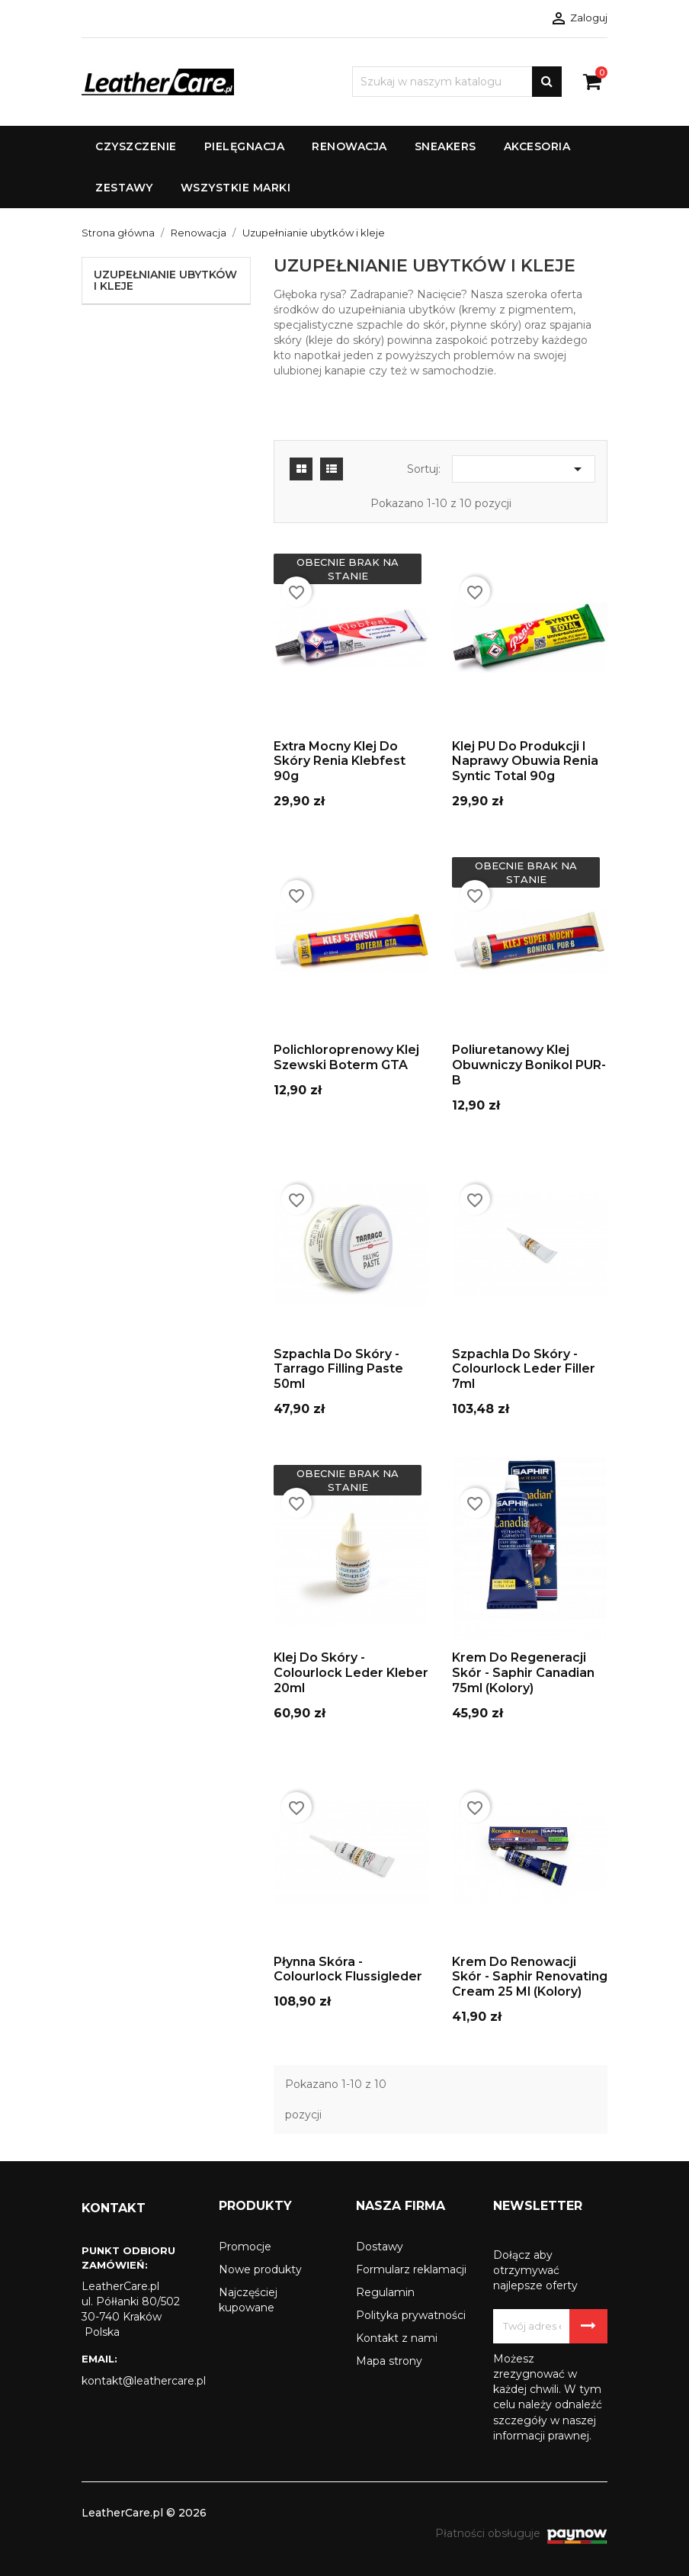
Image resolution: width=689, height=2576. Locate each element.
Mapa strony (389, 2361)
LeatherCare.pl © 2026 (144, 2513)
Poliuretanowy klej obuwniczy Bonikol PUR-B (529, 1064)
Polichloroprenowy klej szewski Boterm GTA (346, 1057)
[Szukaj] (457, 81)
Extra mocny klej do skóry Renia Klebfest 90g (339, 761)
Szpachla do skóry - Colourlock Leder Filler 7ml (523, 1369)
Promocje (245, 2246)
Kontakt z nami (396, 2338)
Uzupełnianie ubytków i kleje (165, 280)
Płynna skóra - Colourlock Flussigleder (348, 1969)
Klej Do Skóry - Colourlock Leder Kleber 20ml (351, 1672)
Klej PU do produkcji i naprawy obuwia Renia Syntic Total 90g (525, 761)
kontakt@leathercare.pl (139, 2381)
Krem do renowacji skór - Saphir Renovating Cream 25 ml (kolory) (529, 1976)
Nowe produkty (260, 2269)
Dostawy (379, 2246)
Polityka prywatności (411, 2315)
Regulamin (385, 2292)
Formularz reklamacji (411, 2269)
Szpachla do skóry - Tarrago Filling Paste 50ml (338, 1369)
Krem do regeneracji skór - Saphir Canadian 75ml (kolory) (523, 1672)
